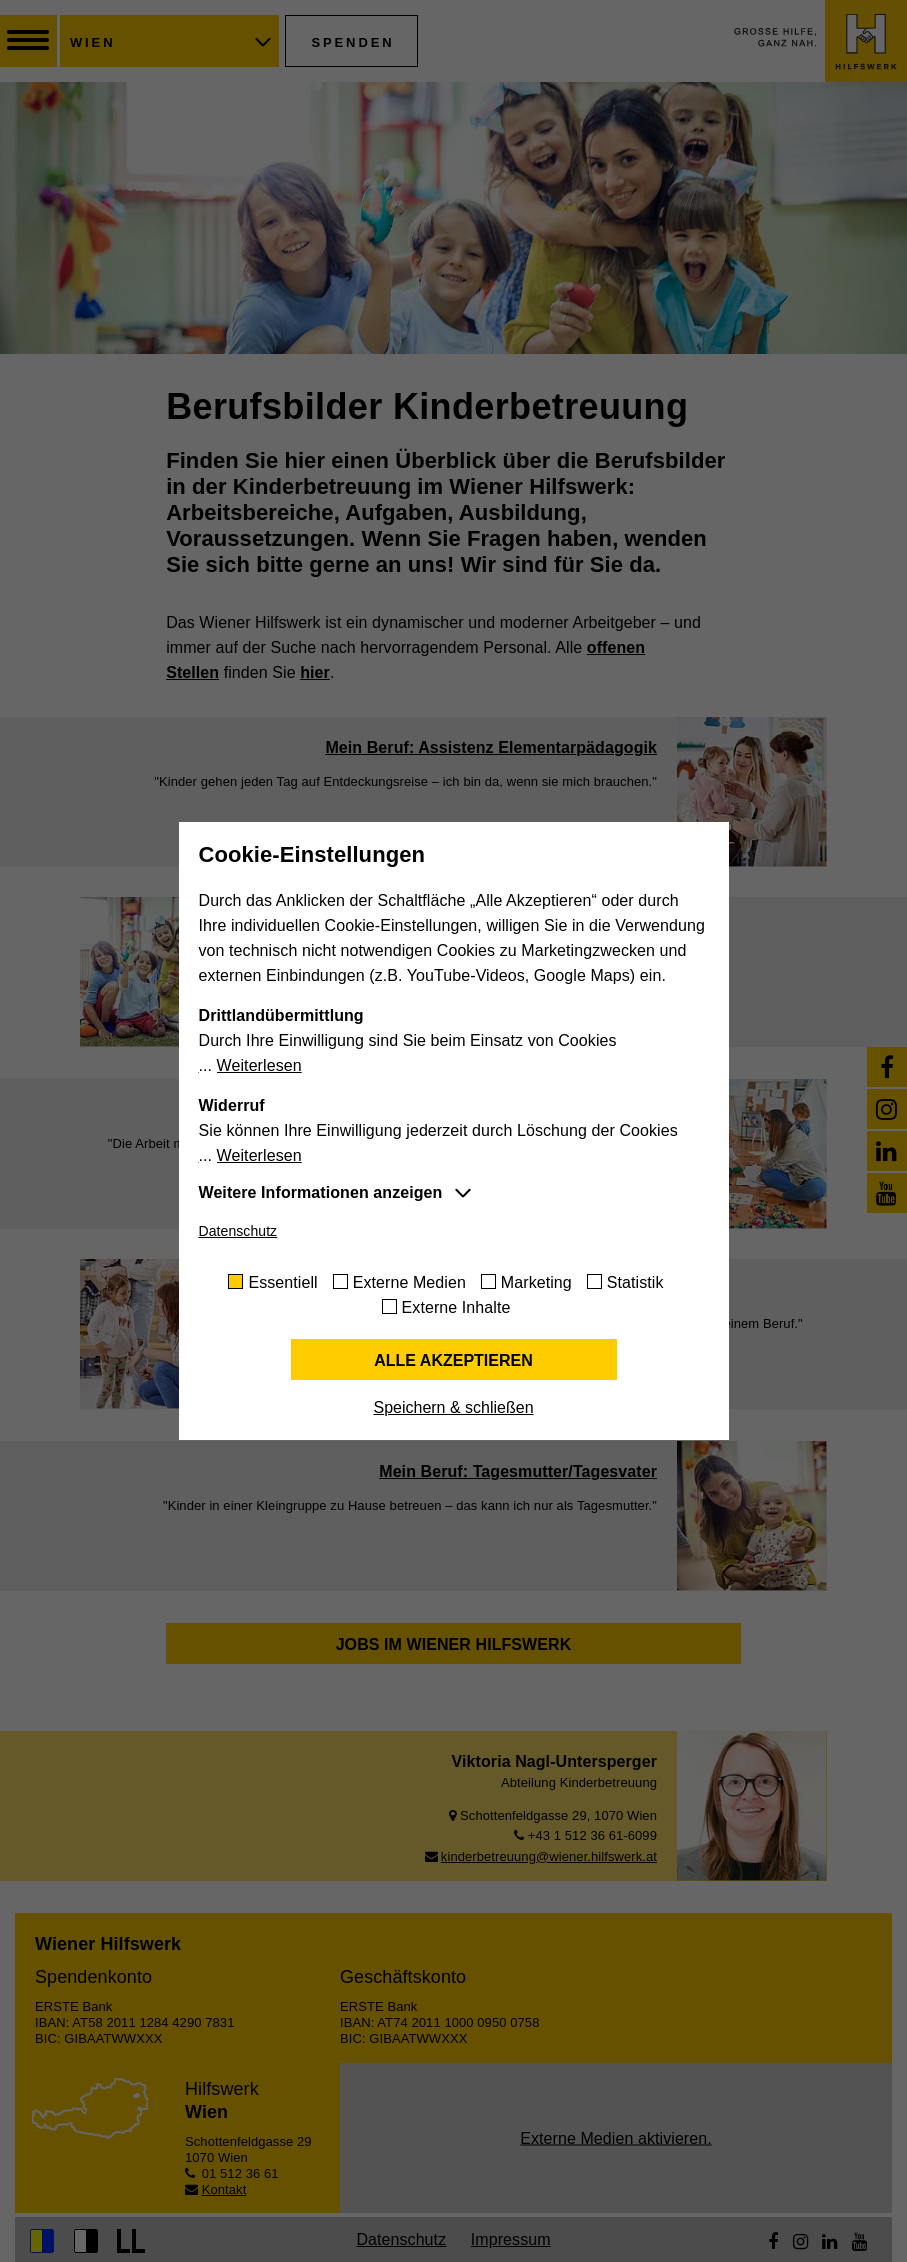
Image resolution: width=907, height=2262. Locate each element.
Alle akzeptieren (453, 1360)
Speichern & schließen (453, 1407)
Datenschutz (238, 1231)
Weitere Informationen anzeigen (321, 1192)
